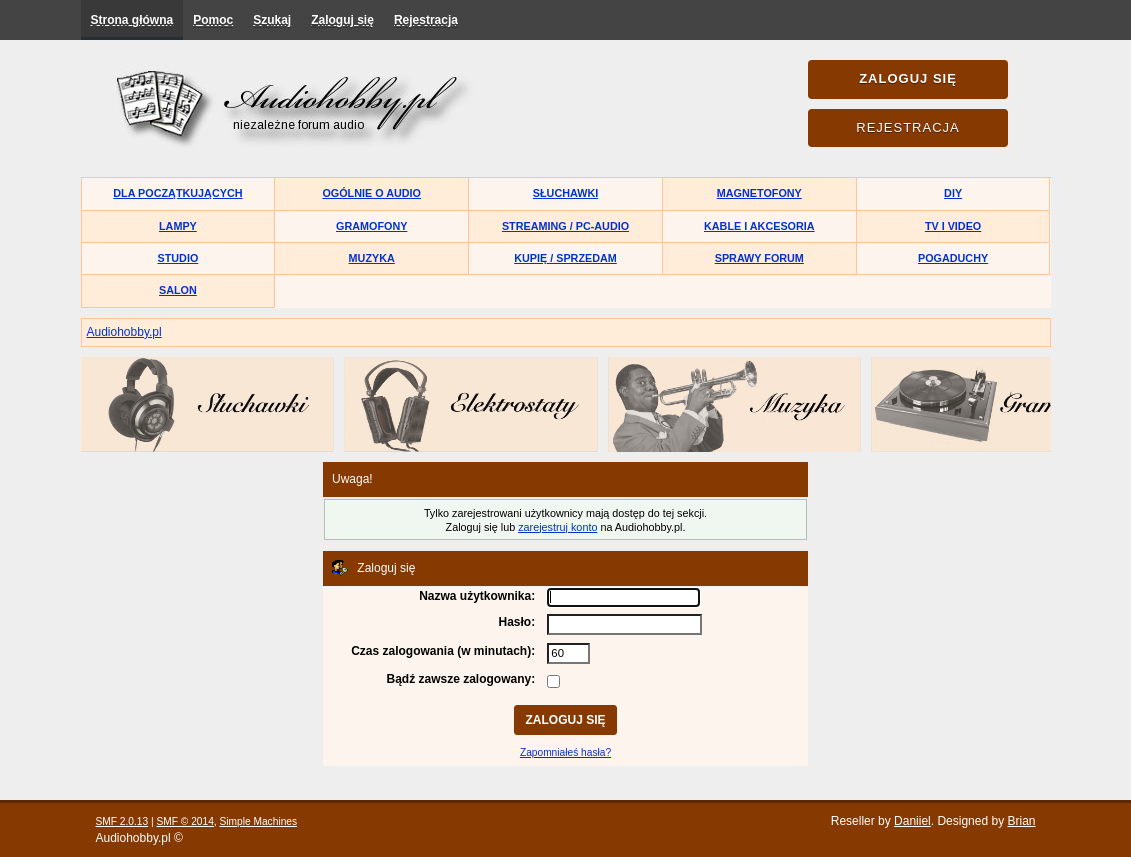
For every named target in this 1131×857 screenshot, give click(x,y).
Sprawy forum (759, 258)
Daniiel (912, 821)
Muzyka (372, 258)
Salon (178, 290)
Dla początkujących (177, 193)
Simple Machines (259, 821)
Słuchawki (565, 193)
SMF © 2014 (184, 821)
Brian (1021, 821)
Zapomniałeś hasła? (565, 752)
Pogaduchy (953, 258)
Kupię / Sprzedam (565, 258)
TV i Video (953, 226)
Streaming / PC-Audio (565, 226)
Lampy (178, 226)
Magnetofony (759, 193)
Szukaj (272, 20)
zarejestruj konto (557, 527)
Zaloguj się (342, 20)
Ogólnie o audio (371, 193)
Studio (178, 258)
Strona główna (132, 20)
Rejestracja (426, 20)
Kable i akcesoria (759, 226)
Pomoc (213, 20)
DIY (953, 193)
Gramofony (371, 226)
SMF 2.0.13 (122, 821)
